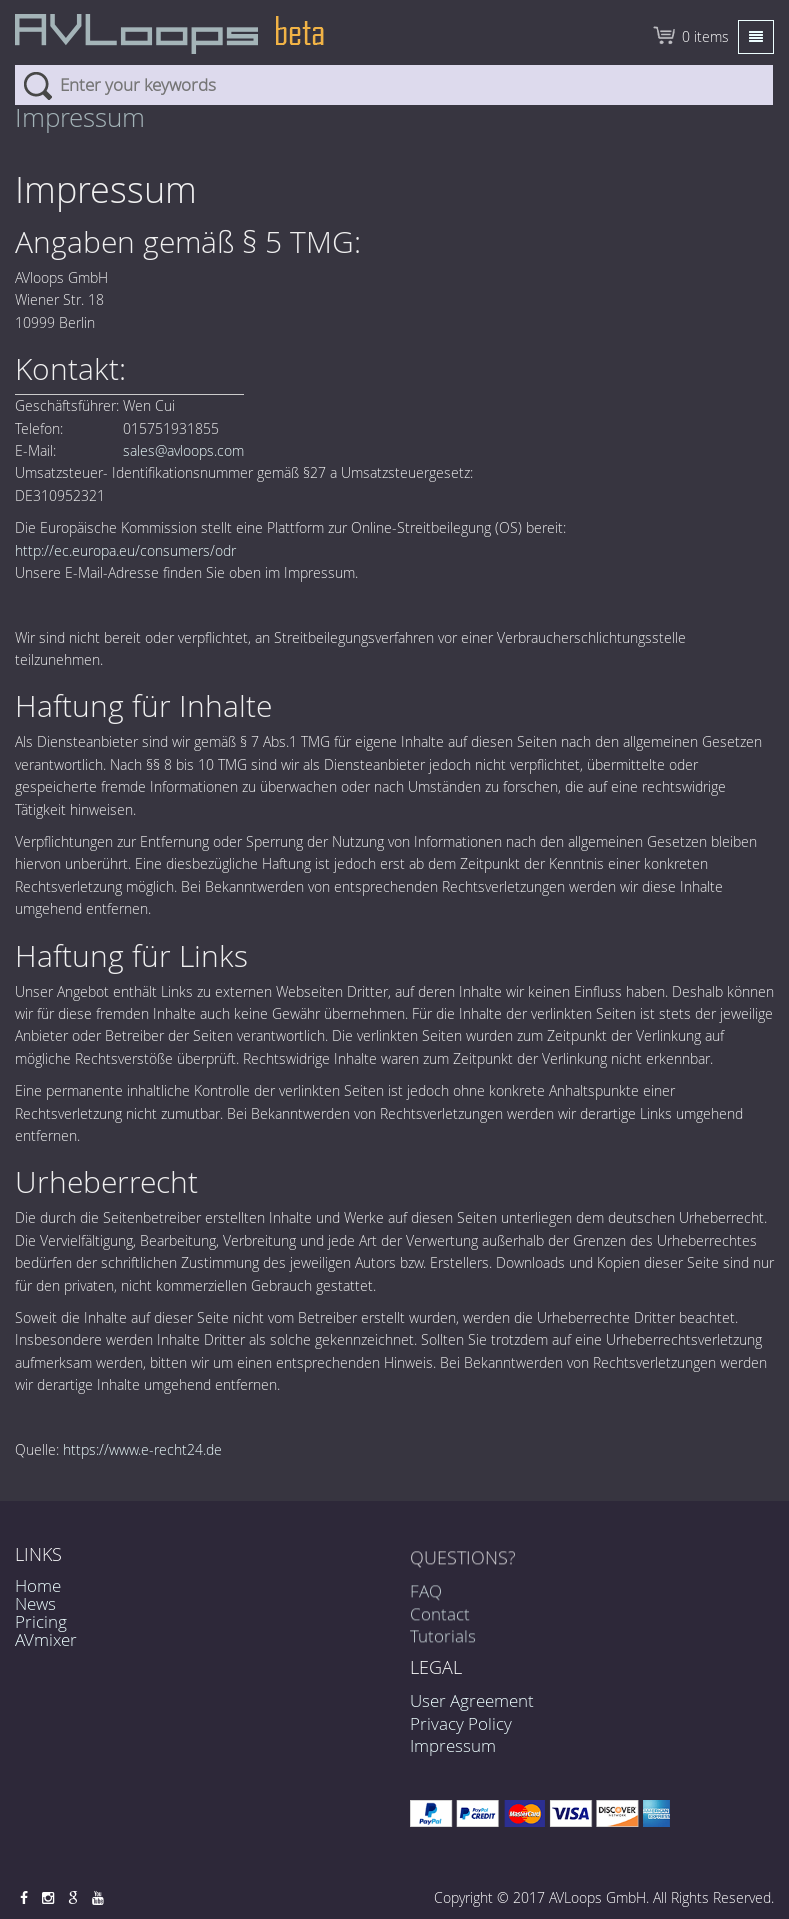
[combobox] (394, 85)
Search (37, 85)
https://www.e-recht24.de (142, 1449)
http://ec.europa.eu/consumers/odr (125, 550)
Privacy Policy (461, 1723)
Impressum (453, 1745)
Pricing (41, 1621)
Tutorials (443, 1642)
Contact (440, 1619)
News (35, 1603)
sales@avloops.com (183, 450)
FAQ (426, 1597)
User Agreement (472, 1700)
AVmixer (46, 1639)
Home (38, 1585)
